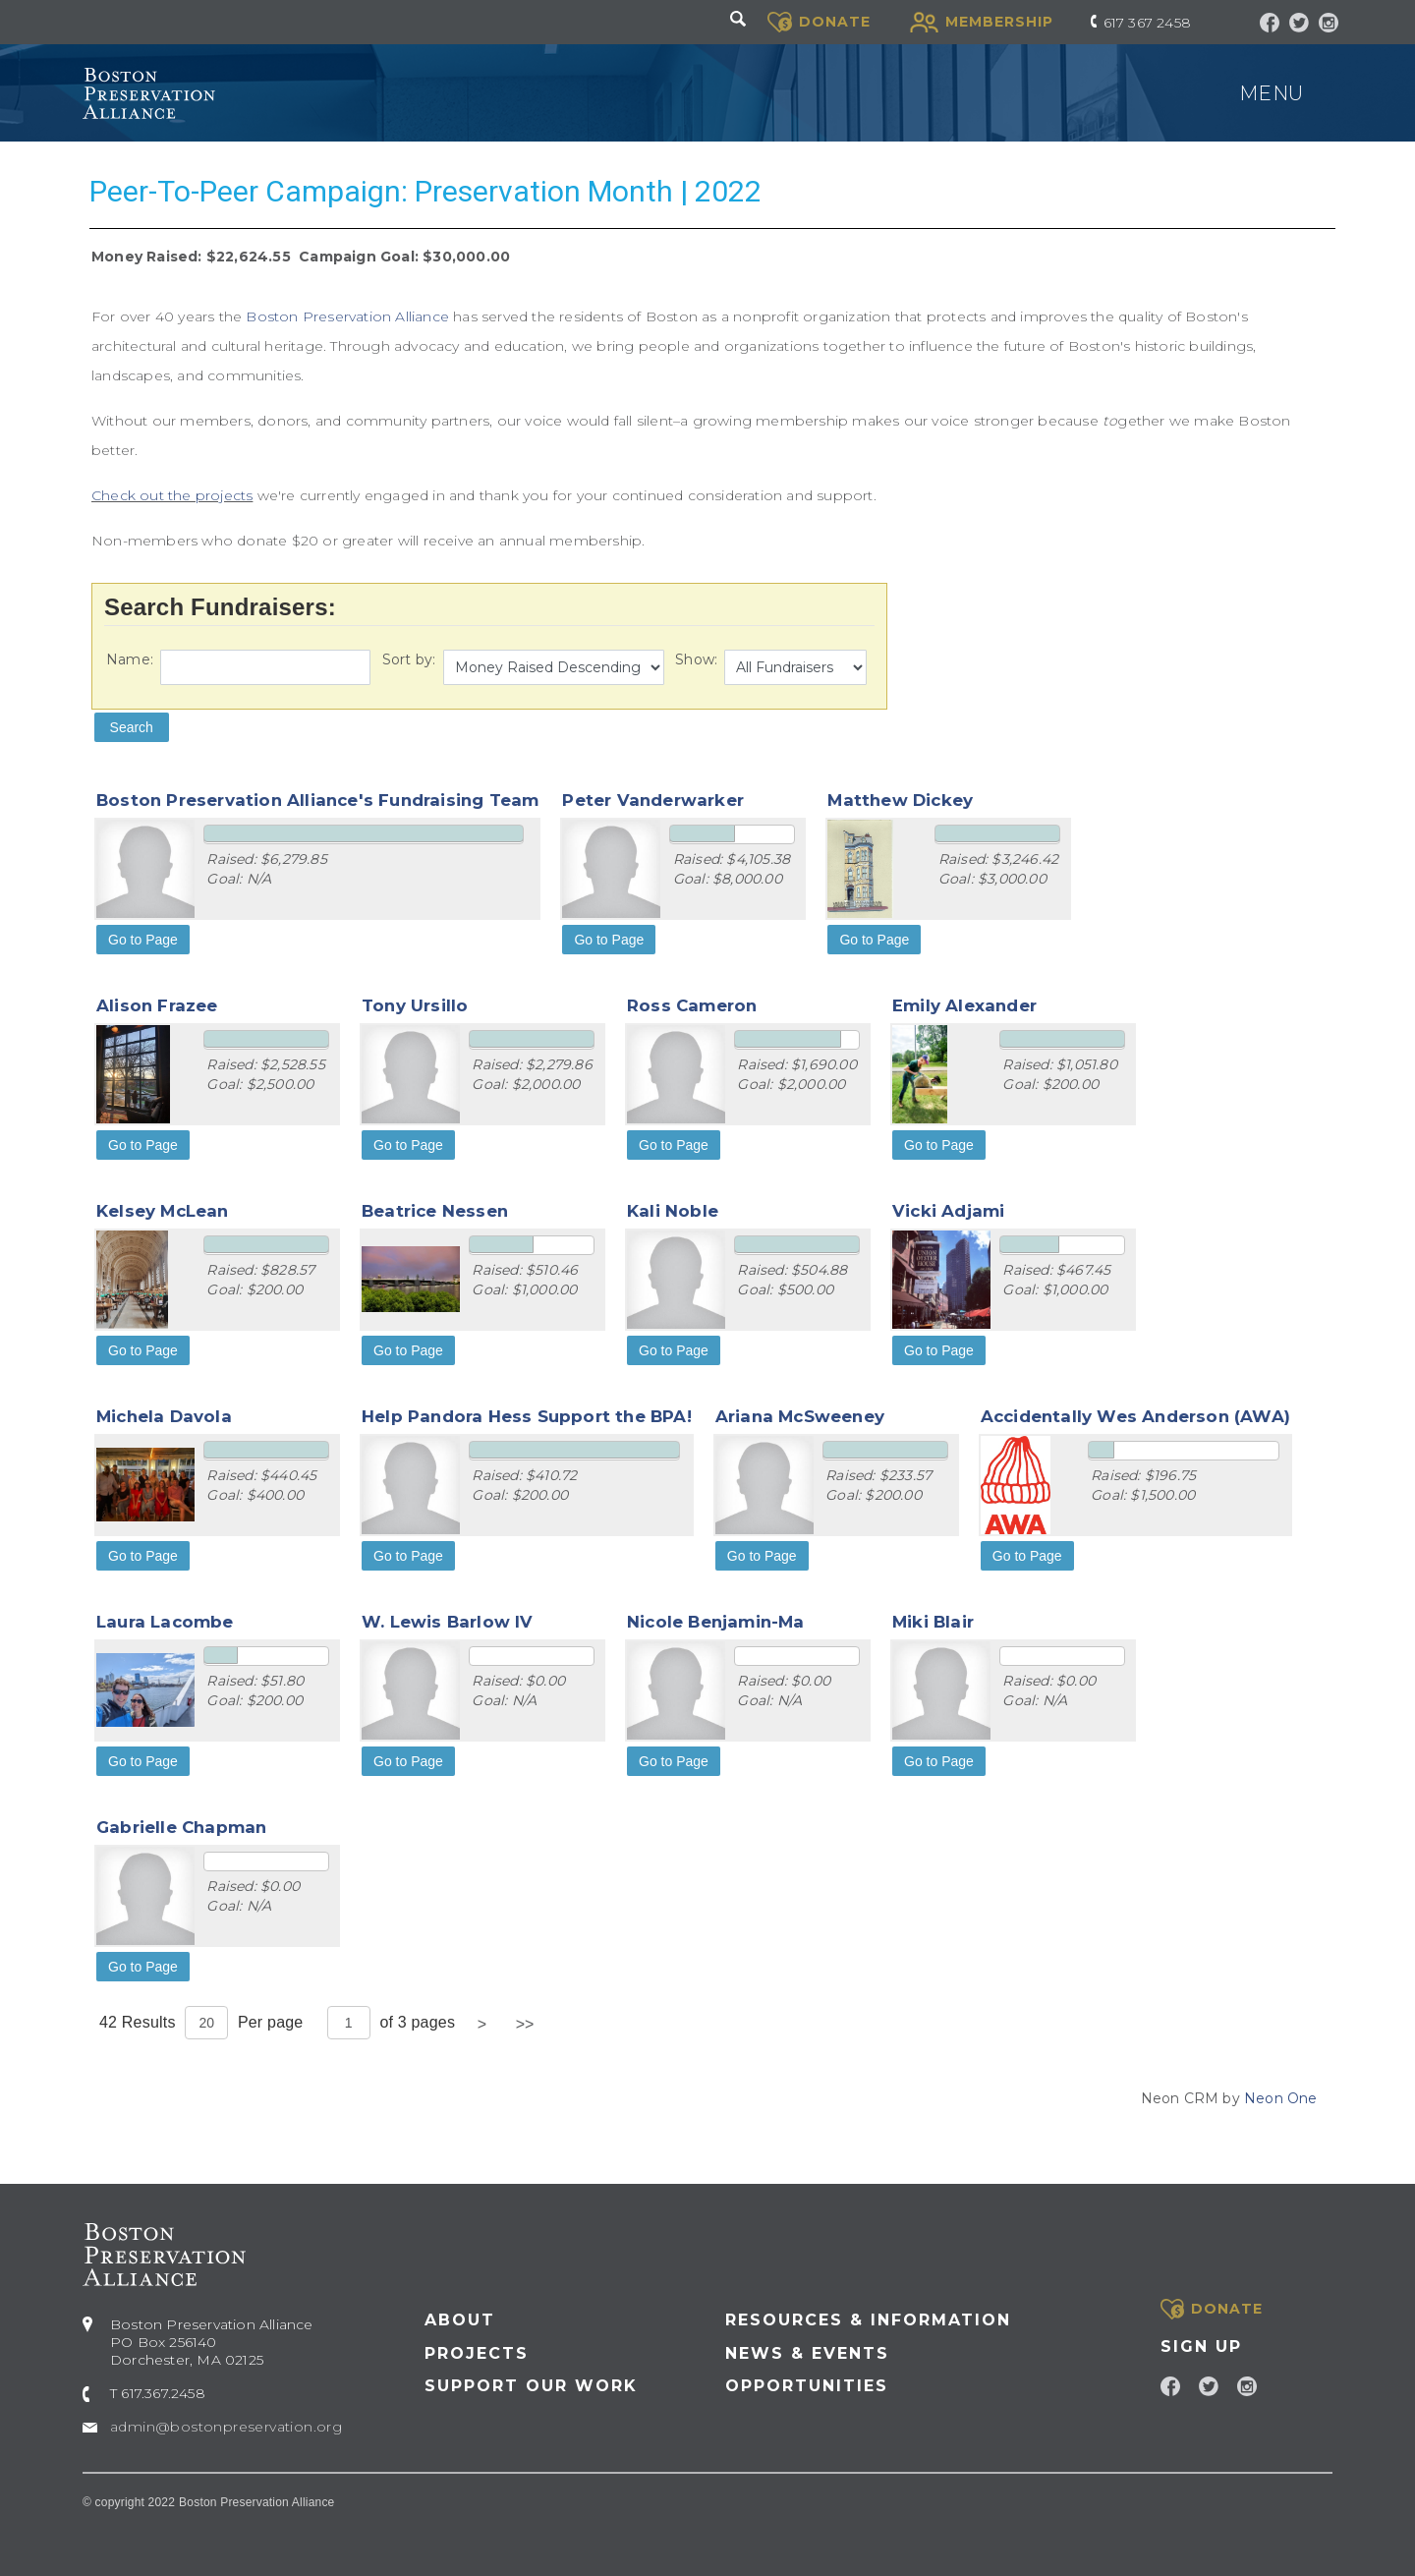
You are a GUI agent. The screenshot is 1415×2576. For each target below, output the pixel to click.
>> (525, 2024)
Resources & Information (868, 2320)
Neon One (1281, 2098)
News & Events (807, 2353)
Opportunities (806, 2385)
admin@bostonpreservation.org (226, 2426)
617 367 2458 (1147, 22)
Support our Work (531, 2385)
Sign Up (1201, 2346)
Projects (476, 2353)
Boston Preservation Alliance (347, 316)
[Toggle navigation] (1329, 93)
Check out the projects (172, 495)
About (459, 2320)
